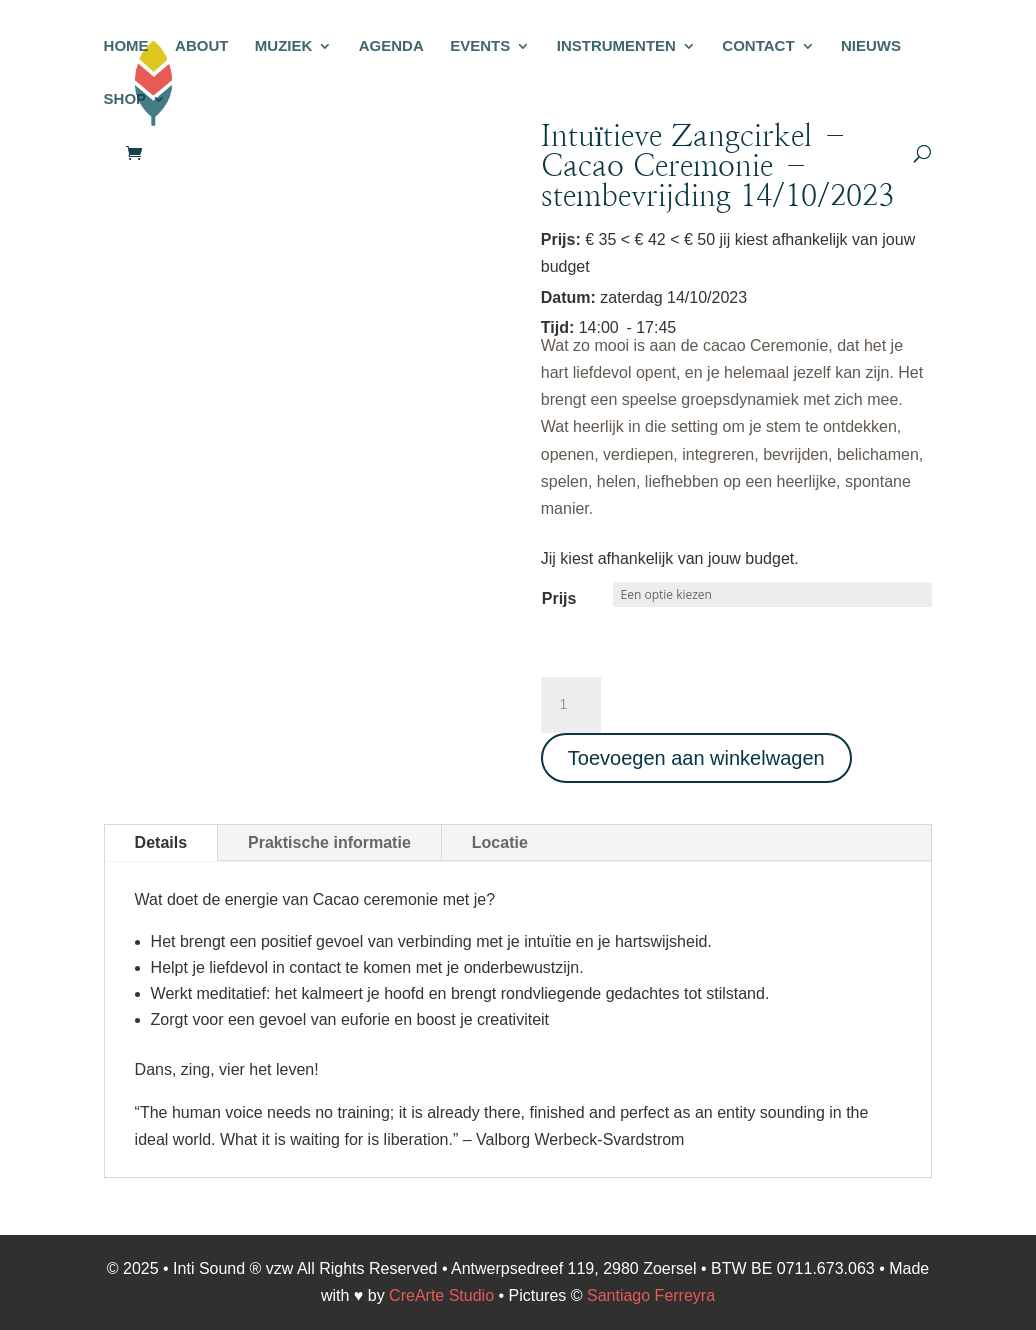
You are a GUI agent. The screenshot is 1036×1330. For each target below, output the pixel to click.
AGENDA (391, 46)
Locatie (500, 842)
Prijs (559, 598)
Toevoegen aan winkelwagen (696, 758)
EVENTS (480, 46)
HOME (126, 46)
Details (161, 842)
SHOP (125, 99)
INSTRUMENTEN (616, 46)
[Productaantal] (571, 705)
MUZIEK (284, 46)
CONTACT (758, 46)
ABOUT (201, 46)
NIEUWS (871, 46)
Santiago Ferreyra (651, 1295)
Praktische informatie (329, 842)
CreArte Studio (441, 1295)
